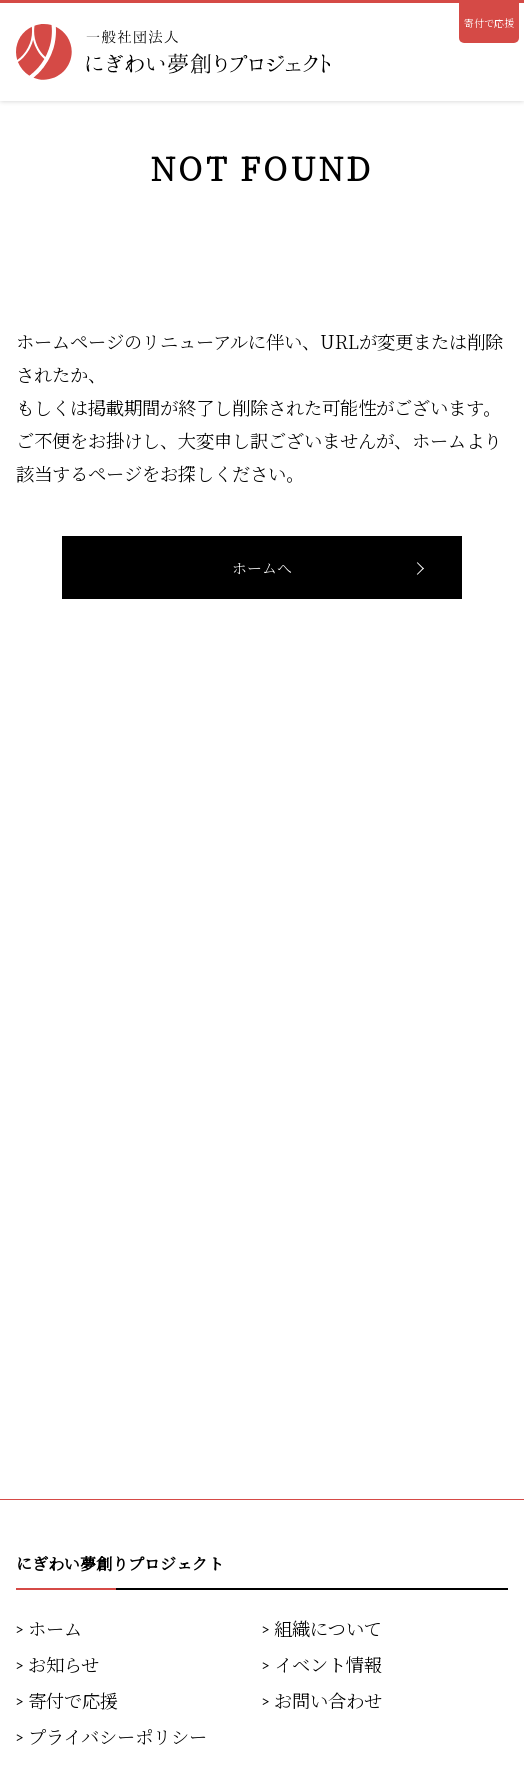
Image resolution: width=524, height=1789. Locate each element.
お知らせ (63, 1664)
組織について (328, 1628)
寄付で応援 (489, 22)
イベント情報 (328, 1664)
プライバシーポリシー (117, 1736)
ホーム (55, 1628)
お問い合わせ (328, 1700)
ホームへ (262, 567)
